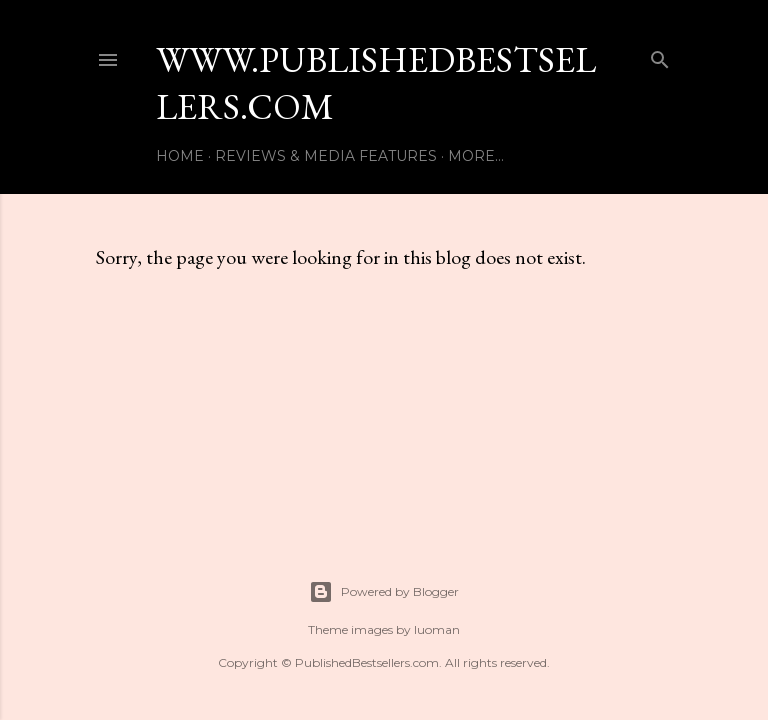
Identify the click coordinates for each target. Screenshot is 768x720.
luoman (437, 629)
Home (180, 156)
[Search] (660, 55)
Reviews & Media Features (326, 156)
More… (476, 156)
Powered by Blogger (384, 592)
